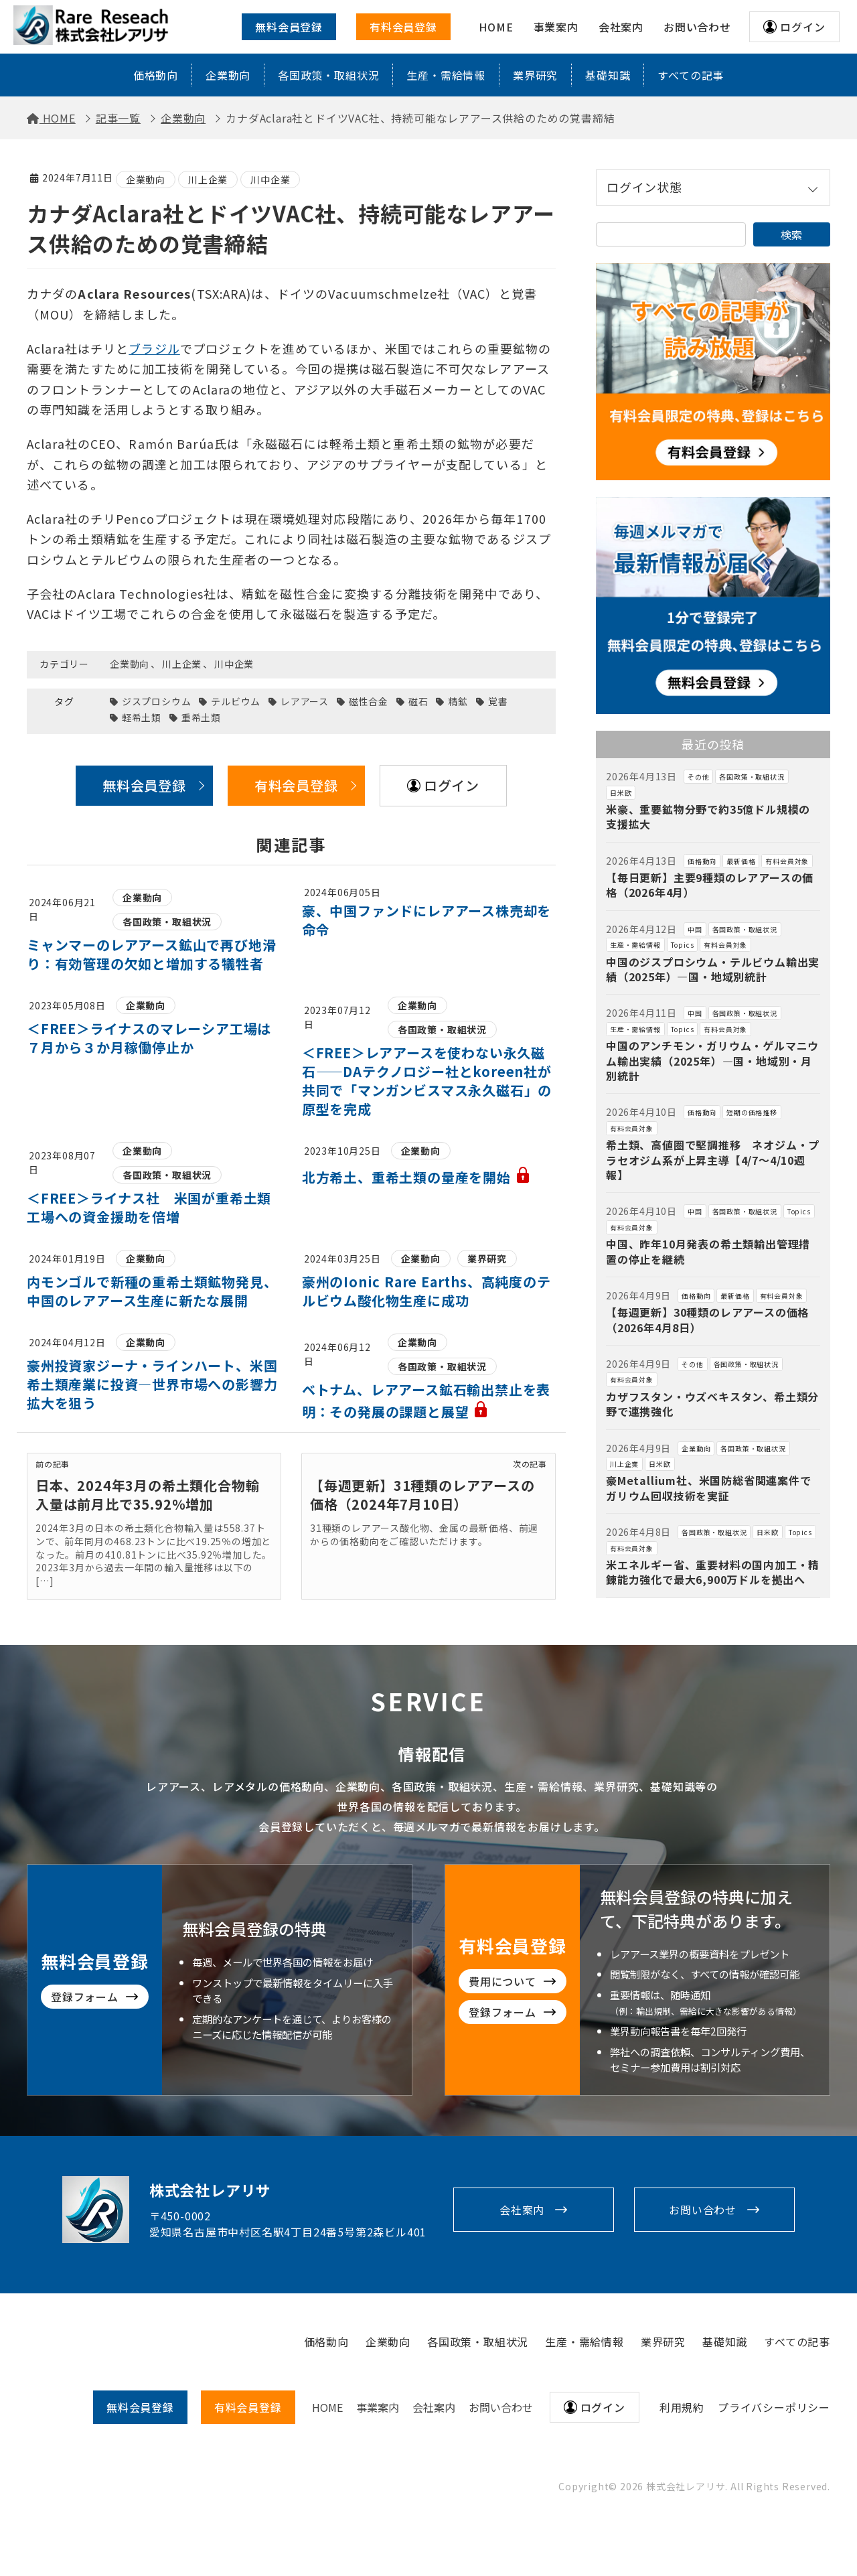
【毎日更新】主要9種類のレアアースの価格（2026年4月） (709, 884)
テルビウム (235, 701)
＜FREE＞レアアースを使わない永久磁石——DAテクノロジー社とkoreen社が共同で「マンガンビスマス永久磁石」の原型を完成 (427, 1081)
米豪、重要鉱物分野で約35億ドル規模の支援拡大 (708, 816)
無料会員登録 (289, 27)
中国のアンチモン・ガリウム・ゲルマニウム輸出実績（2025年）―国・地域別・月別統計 (712, 1060)
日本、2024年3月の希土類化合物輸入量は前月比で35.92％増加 (147, 1495)
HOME (327, 2407)
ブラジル (154, 348)
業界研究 (535, 75)
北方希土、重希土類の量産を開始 (416, 1177)
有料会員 (248, 2407)
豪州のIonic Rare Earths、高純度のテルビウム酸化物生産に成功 (426, 1291)
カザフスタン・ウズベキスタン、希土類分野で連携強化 (712, 1403)
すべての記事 (690, 75)
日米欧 (620, 793)
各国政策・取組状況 (328, 75)
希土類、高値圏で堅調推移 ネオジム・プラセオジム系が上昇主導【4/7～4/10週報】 (713, 1160)
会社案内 (521, 2210)
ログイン (802, 27)
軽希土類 (141, 717)
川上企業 (208, 179)
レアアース (305, 701)
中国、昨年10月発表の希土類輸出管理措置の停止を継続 (708, 1251)
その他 (698, 777)
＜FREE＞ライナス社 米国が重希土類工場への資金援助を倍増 (149, 1207)
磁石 (418, 701)
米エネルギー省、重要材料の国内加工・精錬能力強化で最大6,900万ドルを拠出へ (713, 1572)
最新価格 (740, 861)
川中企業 (270, 179)
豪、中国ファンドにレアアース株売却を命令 (426, 920)
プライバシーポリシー (774, 2407)
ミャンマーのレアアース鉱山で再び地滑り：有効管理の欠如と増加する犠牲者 (151, 954)
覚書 (498, 701)
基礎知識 (607, 75)
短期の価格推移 (751, 1112)
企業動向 (228, 75)
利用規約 (681, 2407)
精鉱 (458, 701)
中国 (695, 929)
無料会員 (140, 2407)
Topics (682, 945)
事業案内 (377, 2407)
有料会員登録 (403, 27)
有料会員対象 (787, 861)
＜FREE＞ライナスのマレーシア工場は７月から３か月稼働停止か (149, 1038)
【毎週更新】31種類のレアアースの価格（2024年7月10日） (422, 1495)
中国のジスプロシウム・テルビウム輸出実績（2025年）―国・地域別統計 (713, 969)
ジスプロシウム (156, 701)
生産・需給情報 (445, 75)
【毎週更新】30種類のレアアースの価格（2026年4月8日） (707, 1319)
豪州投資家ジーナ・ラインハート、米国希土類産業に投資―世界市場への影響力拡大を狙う (152, 1384)
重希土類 (201, 717)
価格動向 (155, 75)
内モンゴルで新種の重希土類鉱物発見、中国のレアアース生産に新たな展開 (152, 1291)
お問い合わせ (702, 2210)
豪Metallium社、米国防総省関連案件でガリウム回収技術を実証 (708, 1487)
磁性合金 (368, 701)
